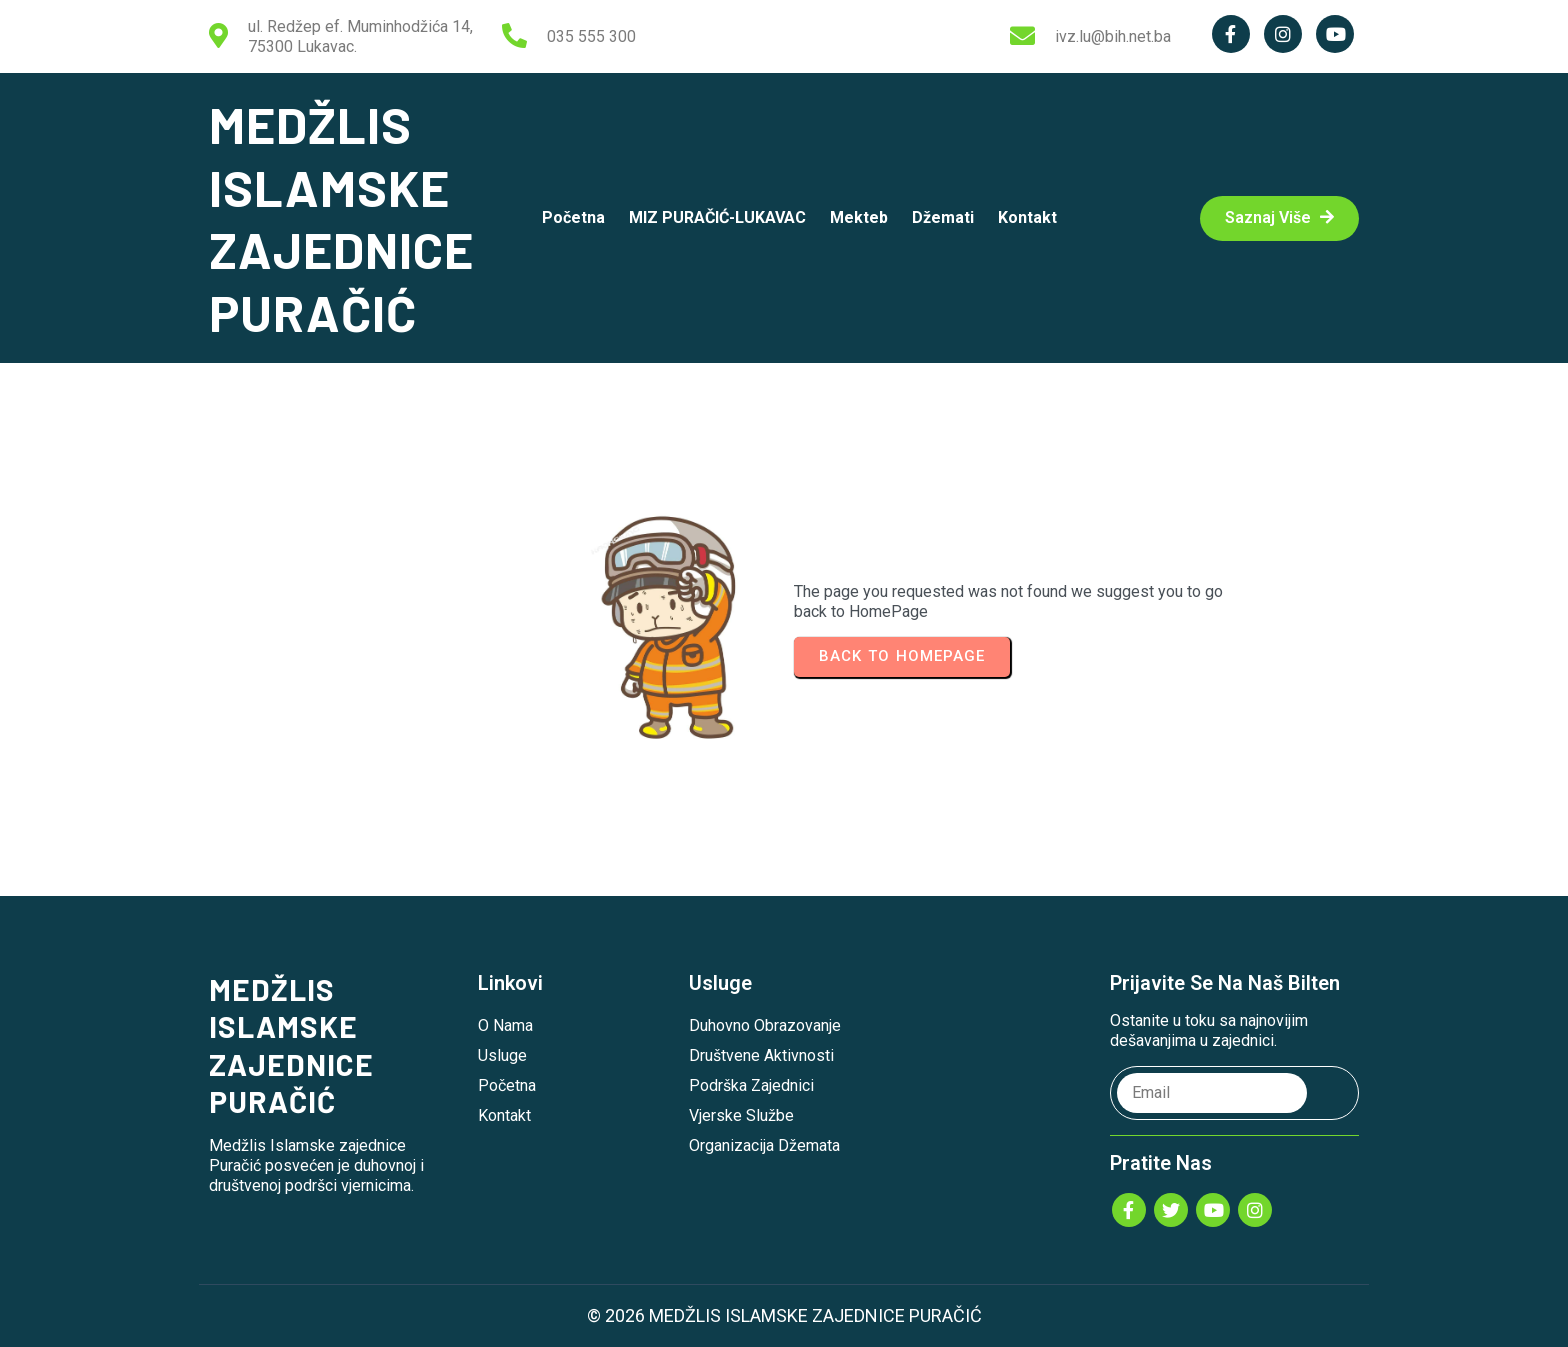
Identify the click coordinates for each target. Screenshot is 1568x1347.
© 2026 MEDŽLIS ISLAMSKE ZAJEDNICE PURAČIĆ (784, 1315)
